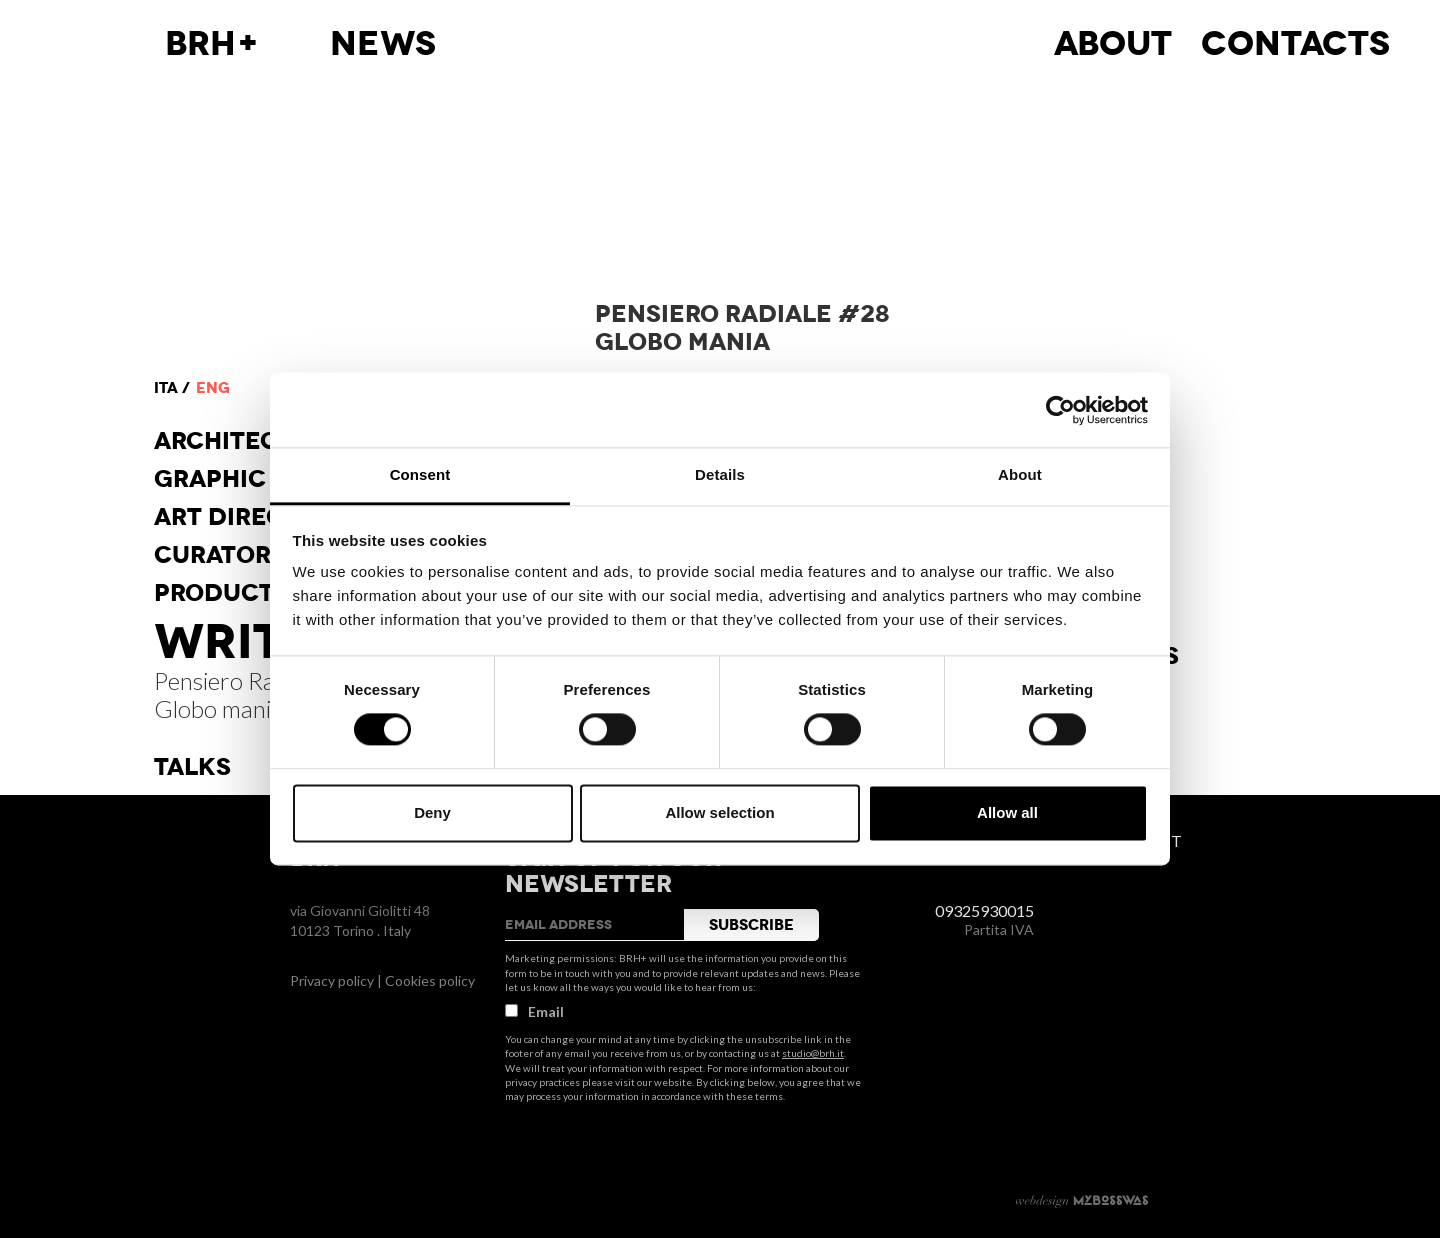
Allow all (1007, 812)
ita (166, 388)
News (383, 44)
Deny (432, 812)
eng (213, 388)
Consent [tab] (420, 474)
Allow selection (719, 812)
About (1113, 44)
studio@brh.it (813, 1053)
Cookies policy (430, 980)
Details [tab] (720, 474)
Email (534, 1011)
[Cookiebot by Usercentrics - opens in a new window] (1060, 410)
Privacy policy (332, 980)
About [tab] (1020, 474)
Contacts (1295, 44)
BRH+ (212, 44)
